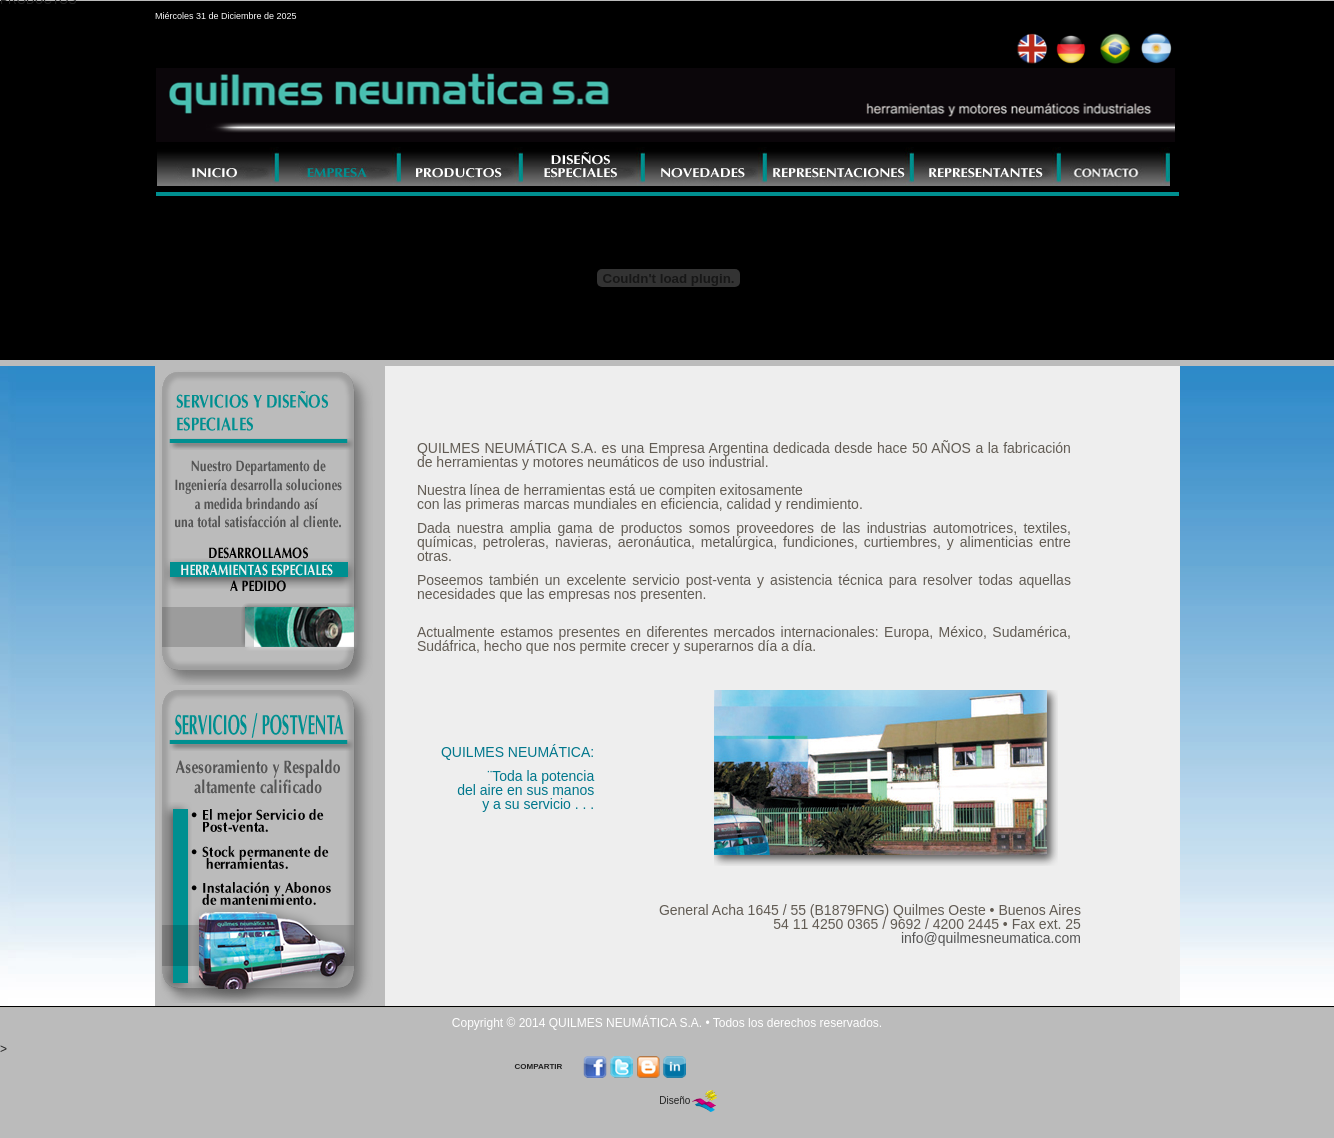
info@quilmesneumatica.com (991, 938)
